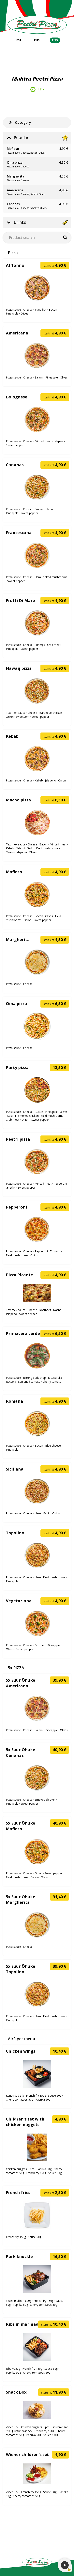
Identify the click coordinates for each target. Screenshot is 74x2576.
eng (55, 40)
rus (36, 40)
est (19, 40)
